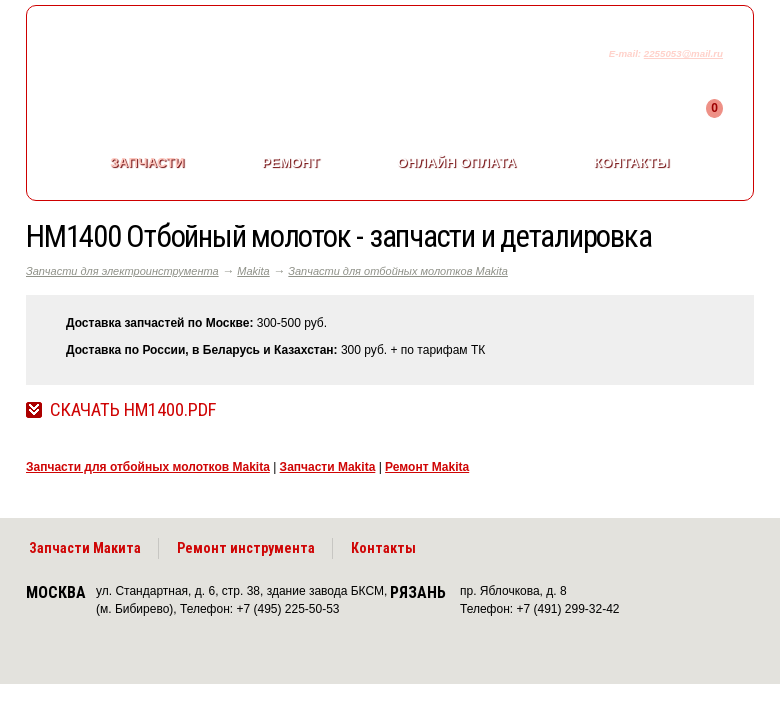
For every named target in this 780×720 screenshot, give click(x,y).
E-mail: (626, 53)
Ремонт (291, 162)
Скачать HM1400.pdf (133, 410)
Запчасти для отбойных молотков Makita (398, 271)
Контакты (632, 162)
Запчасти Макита (85, 548)
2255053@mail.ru (683, 53)
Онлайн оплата (456, 162)
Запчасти (147, 162)
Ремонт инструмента (246, 548)
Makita (253, 271)
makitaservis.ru (192, 58)
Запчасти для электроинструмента (122, 271)
